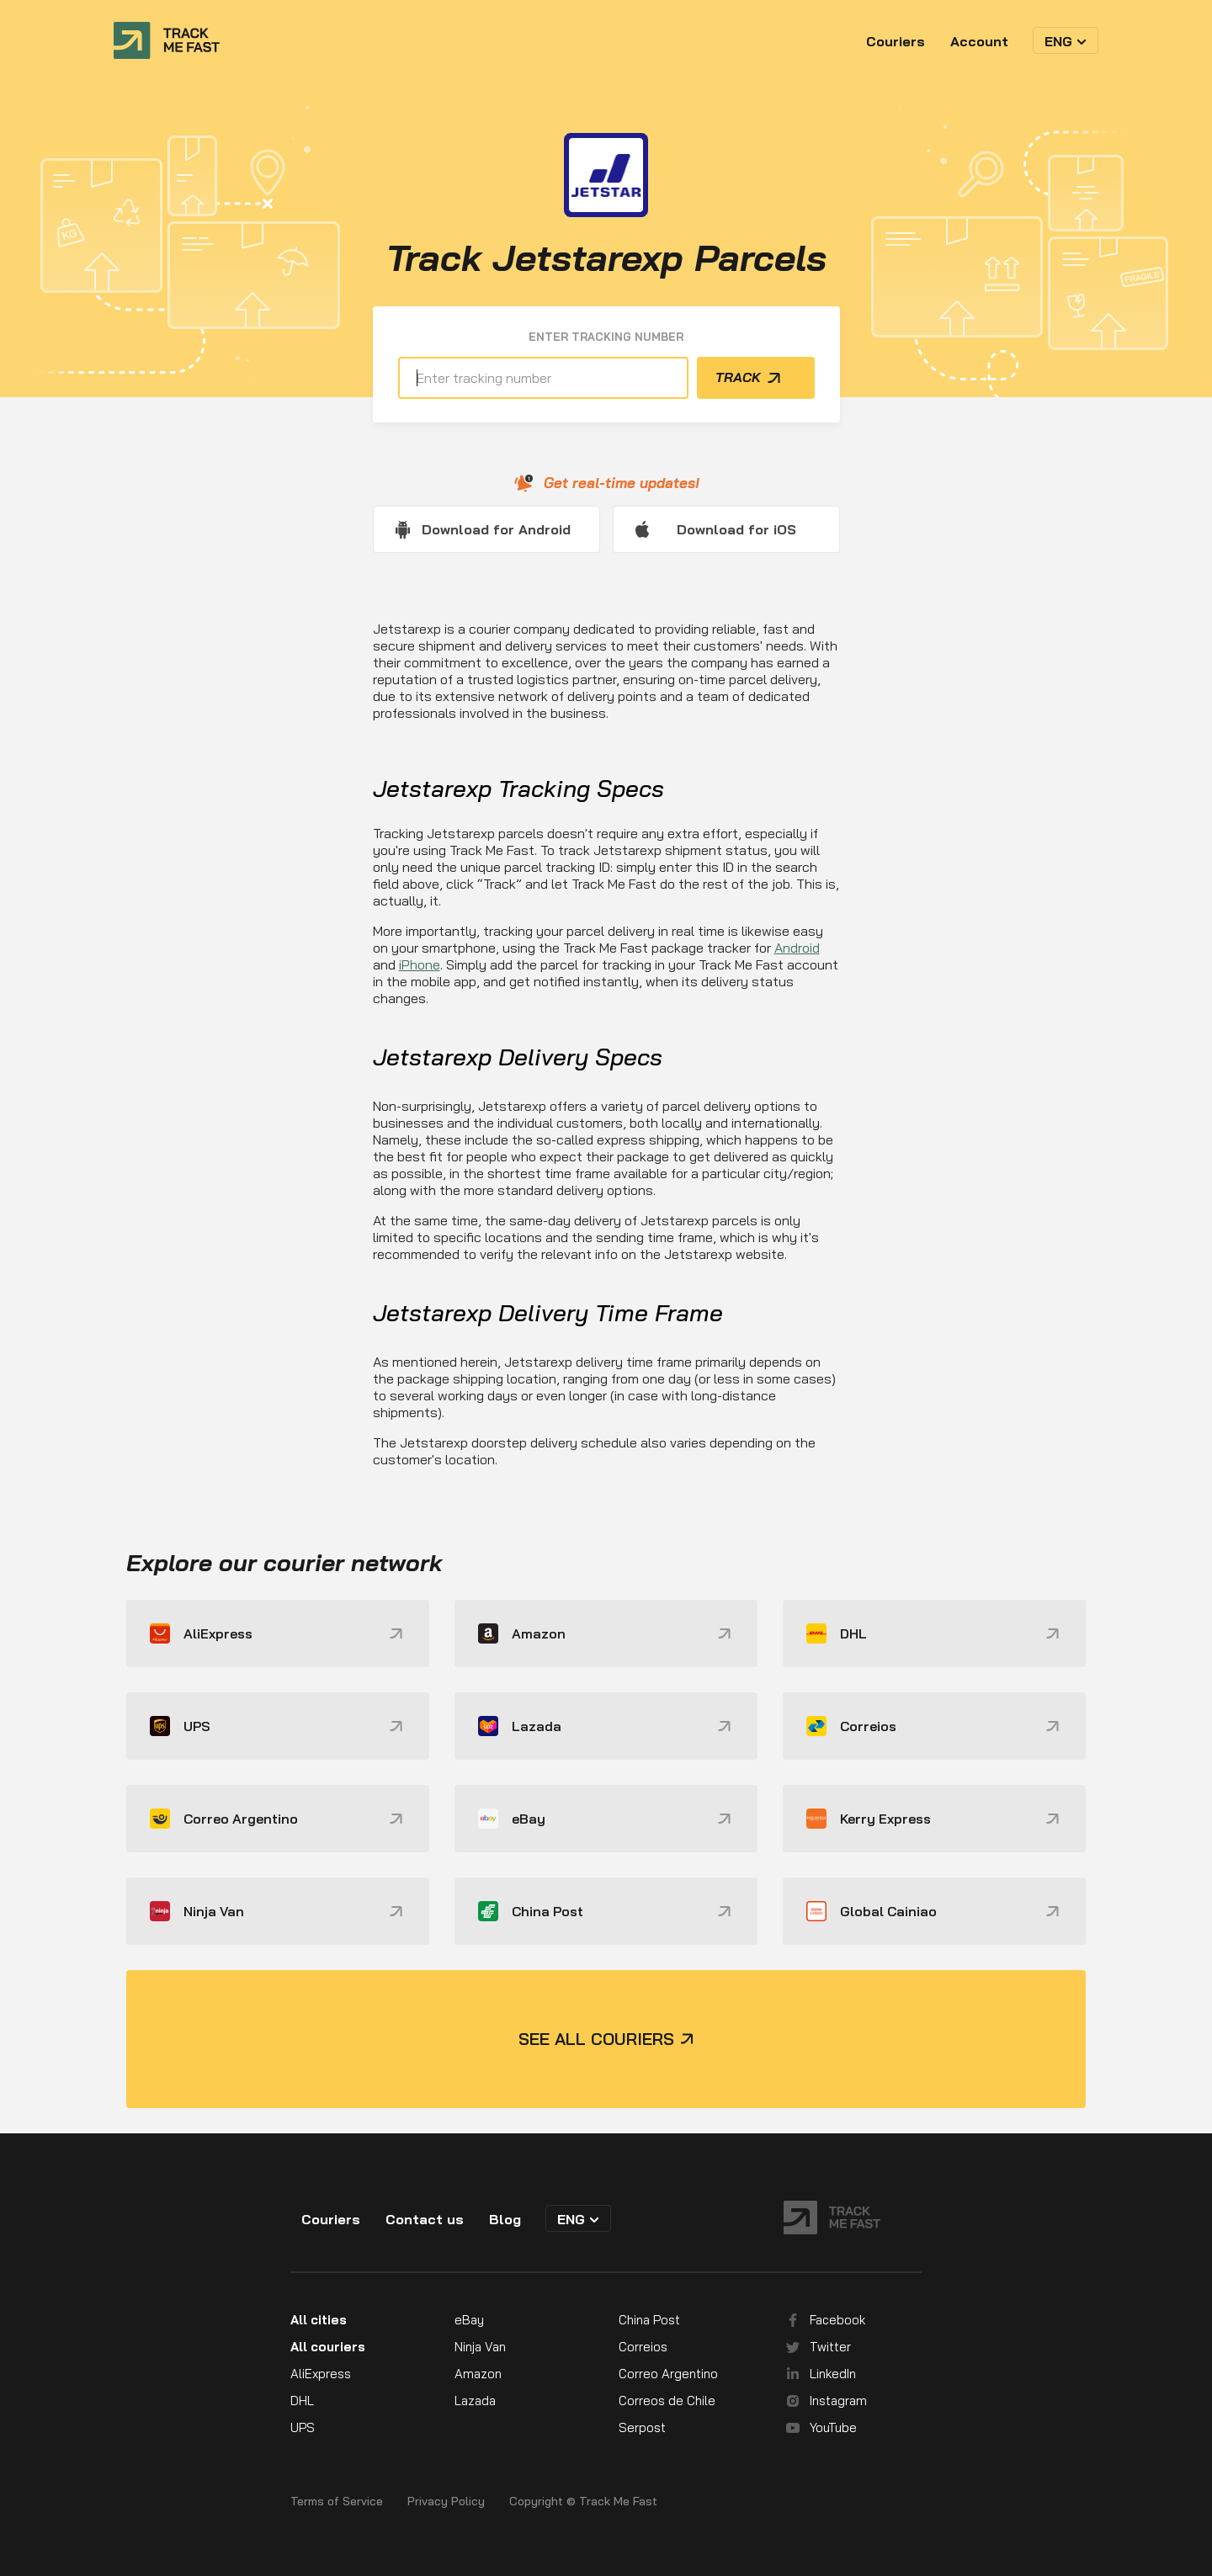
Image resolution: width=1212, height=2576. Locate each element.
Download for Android (496, 529)
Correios (643, 2347)
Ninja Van (480, 2347)
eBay (469, 2320)
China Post (649, 2320)
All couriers (327, 2347)
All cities (318, 2320)
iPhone (419, 964)
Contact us (424, 2219)
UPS (302, 2427)
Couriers (895, 41)
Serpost (642, 2427)
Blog (505, 2219)
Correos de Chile (667, 2401)
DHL (302, 2401)
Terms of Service (336, 2501)
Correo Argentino (668, 2374)
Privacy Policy (446, 2501)
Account (979, 41)
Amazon (478, 2374)
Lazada (475, 2401)
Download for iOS (736, 529)
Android (797, 947)
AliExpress (320, 2374)
